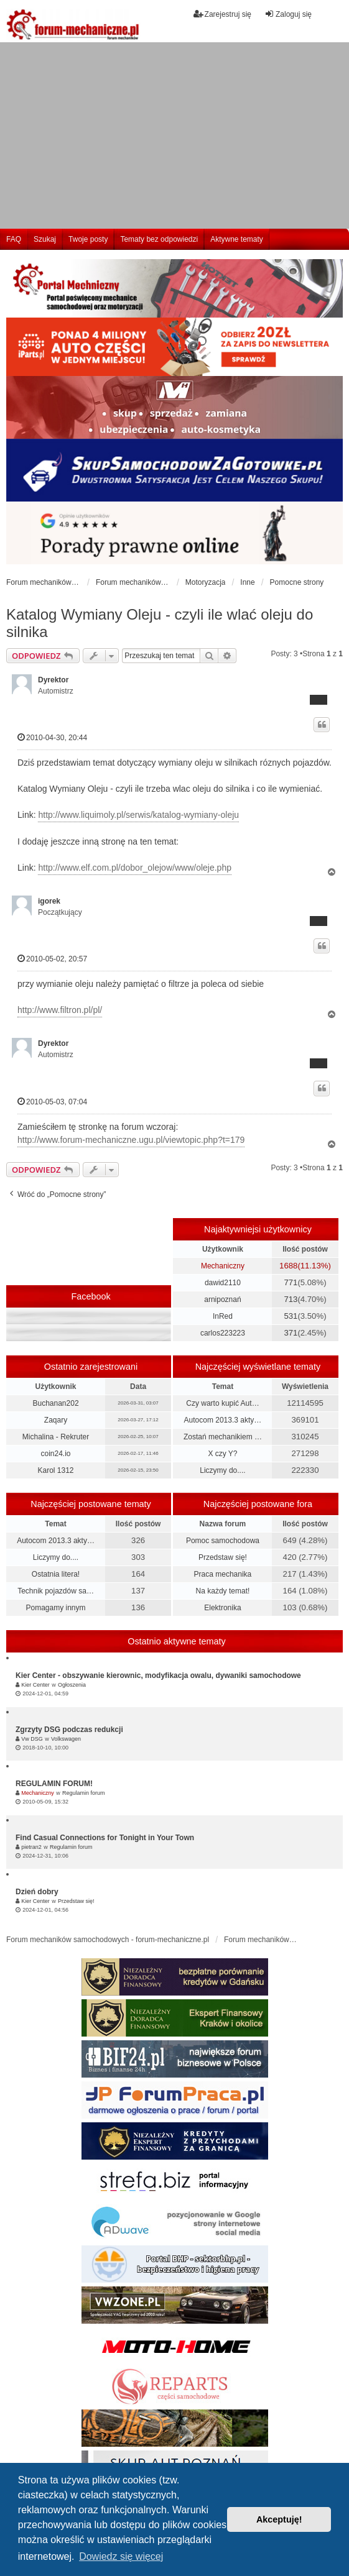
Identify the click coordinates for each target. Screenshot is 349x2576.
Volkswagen (66, 1739)
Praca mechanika (223, 1574)
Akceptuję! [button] (279, 2519)
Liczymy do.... (222, 1470)
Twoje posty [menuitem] (88, 239)
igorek (49, 901)
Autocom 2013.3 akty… (223, 1420)
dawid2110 (223, 1282)
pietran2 (31, 1847)
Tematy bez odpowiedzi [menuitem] (159, 239)
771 (290, 1282)
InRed (223, 1316)
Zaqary (55, 1420)
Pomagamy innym (56, 1607)
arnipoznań (222, 1299)
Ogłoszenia (72, 1685)
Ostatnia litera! (56, 1574)
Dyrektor (53, 680)
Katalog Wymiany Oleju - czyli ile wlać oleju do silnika (159, 623)
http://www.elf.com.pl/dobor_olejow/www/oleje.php (134, 868)
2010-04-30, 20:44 (52, 737)
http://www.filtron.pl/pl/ (59, 1010)
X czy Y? (222, 1453)
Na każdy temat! (223, 1591)
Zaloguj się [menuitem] (288, 14)
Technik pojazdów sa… (55, 1591)
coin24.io (56, 1453)
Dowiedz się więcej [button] (121, 2556)
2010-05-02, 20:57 (52, 958)
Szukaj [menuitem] (45, 239)
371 (290, 1332)
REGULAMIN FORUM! (54, 1783)
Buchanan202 (55, 1403)
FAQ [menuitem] (13, 239)
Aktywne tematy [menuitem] (236, 239)
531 (290, 1316)
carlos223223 (222, 1333)
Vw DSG (32, 1739)
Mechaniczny (222, 1266)
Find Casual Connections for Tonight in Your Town (105, 1837)
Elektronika (222, 1607)
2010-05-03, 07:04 (52, 1101)
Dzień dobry (37, 1891)
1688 (288, 1265)
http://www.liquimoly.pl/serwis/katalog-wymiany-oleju (138, 815)
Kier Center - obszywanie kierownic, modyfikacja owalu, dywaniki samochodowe (158, 1675)
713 (290, 1299)
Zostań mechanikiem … (223, 1436)
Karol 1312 (56, 1470)
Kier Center (35, 1685)
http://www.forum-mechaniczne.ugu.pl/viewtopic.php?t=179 (130, 1140)
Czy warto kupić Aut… (222, 1403)
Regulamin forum (83, 1793)
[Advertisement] (175, 135)
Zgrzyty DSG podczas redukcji (69, 1729)
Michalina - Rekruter (55, 1436)
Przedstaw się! (222, 1557)
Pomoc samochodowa (222, 1540)
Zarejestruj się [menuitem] (222, 14)
